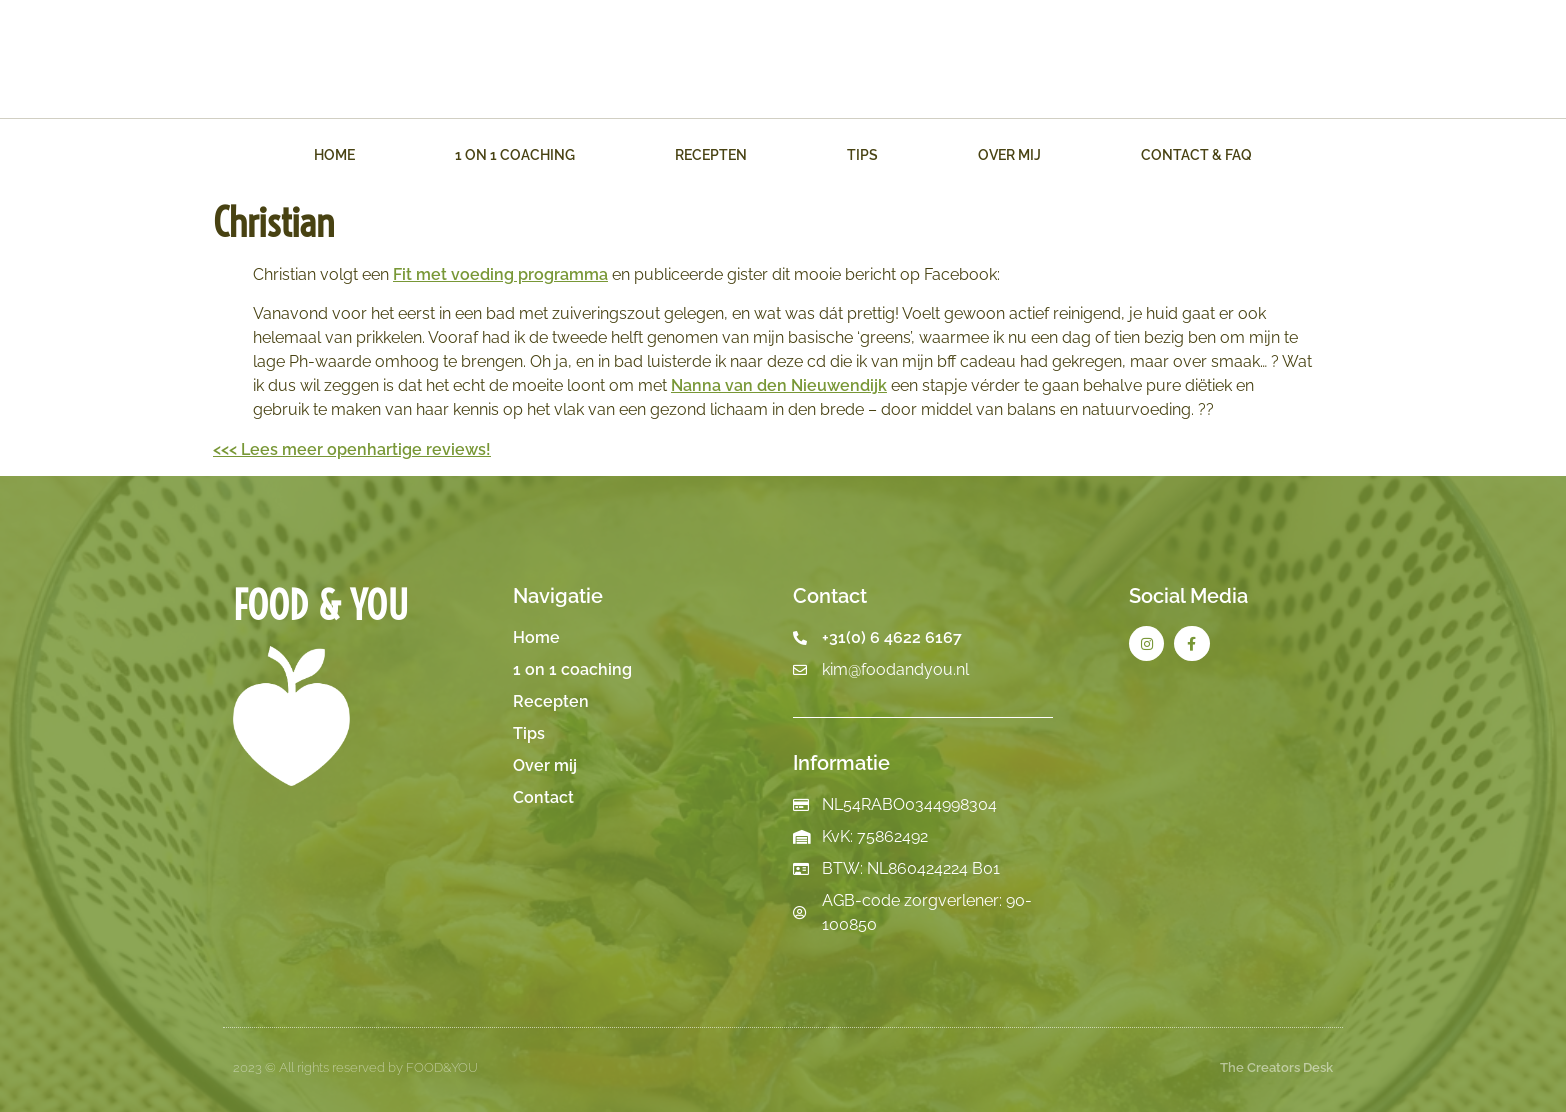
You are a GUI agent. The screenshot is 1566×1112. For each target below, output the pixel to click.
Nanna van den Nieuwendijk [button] (779, 385)
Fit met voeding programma (500, 274)
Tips (862, 155)
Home (334, 155)
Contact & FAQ (1196, 155)
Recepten (711, 155)
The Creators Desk (1276, 1067)
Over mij (1009, 155)
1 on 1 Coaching (515, 155)
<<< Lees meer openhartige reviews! (352, 449)
